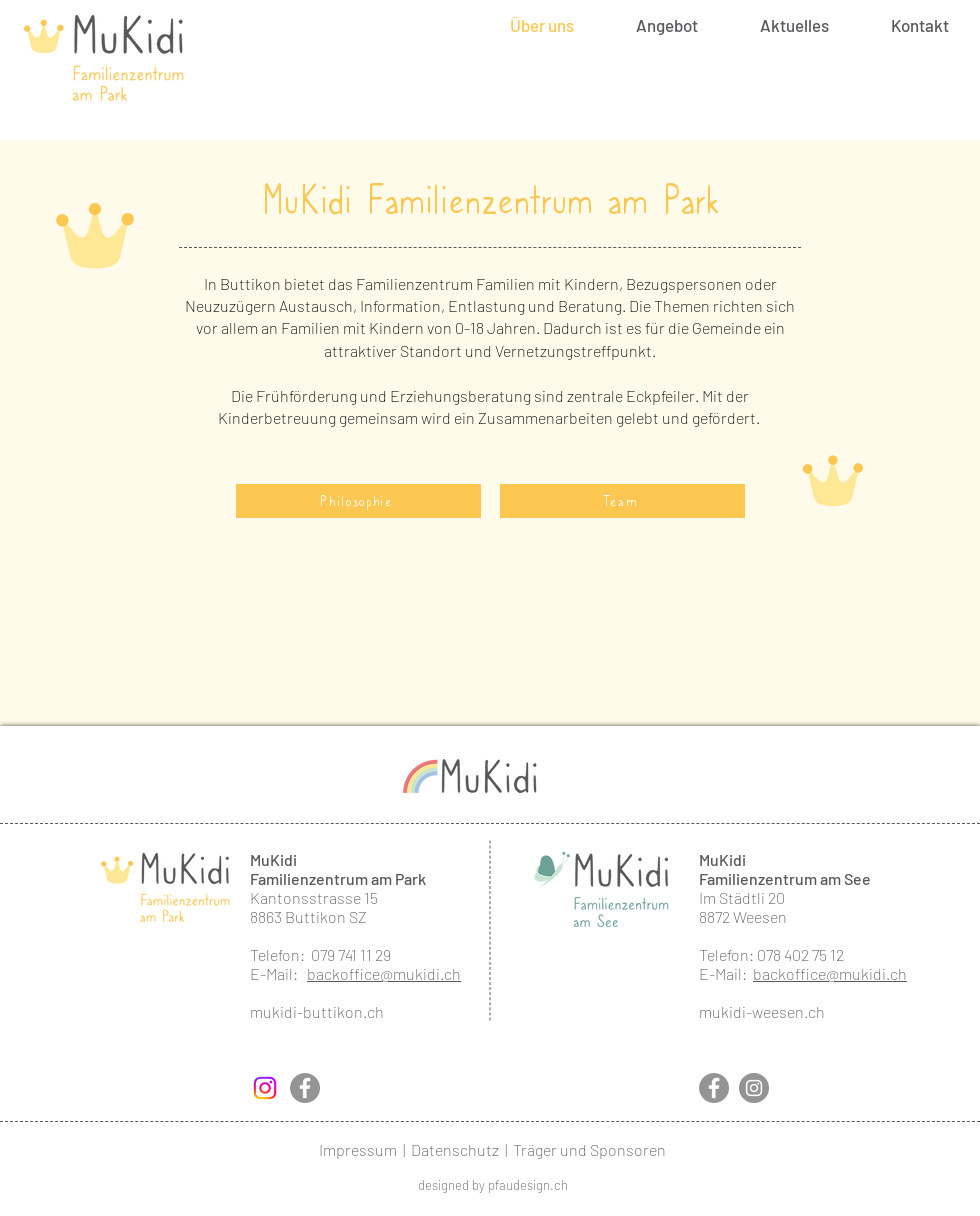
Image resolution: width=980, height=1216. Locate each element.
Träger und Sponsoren (589, 1149)
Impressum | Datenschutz (409, 1149)
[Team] (622, 501)
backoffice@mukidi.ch (384, 973)
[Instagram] (265, 1088)
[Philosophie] (358, 501)
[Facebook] (305, 1088)
